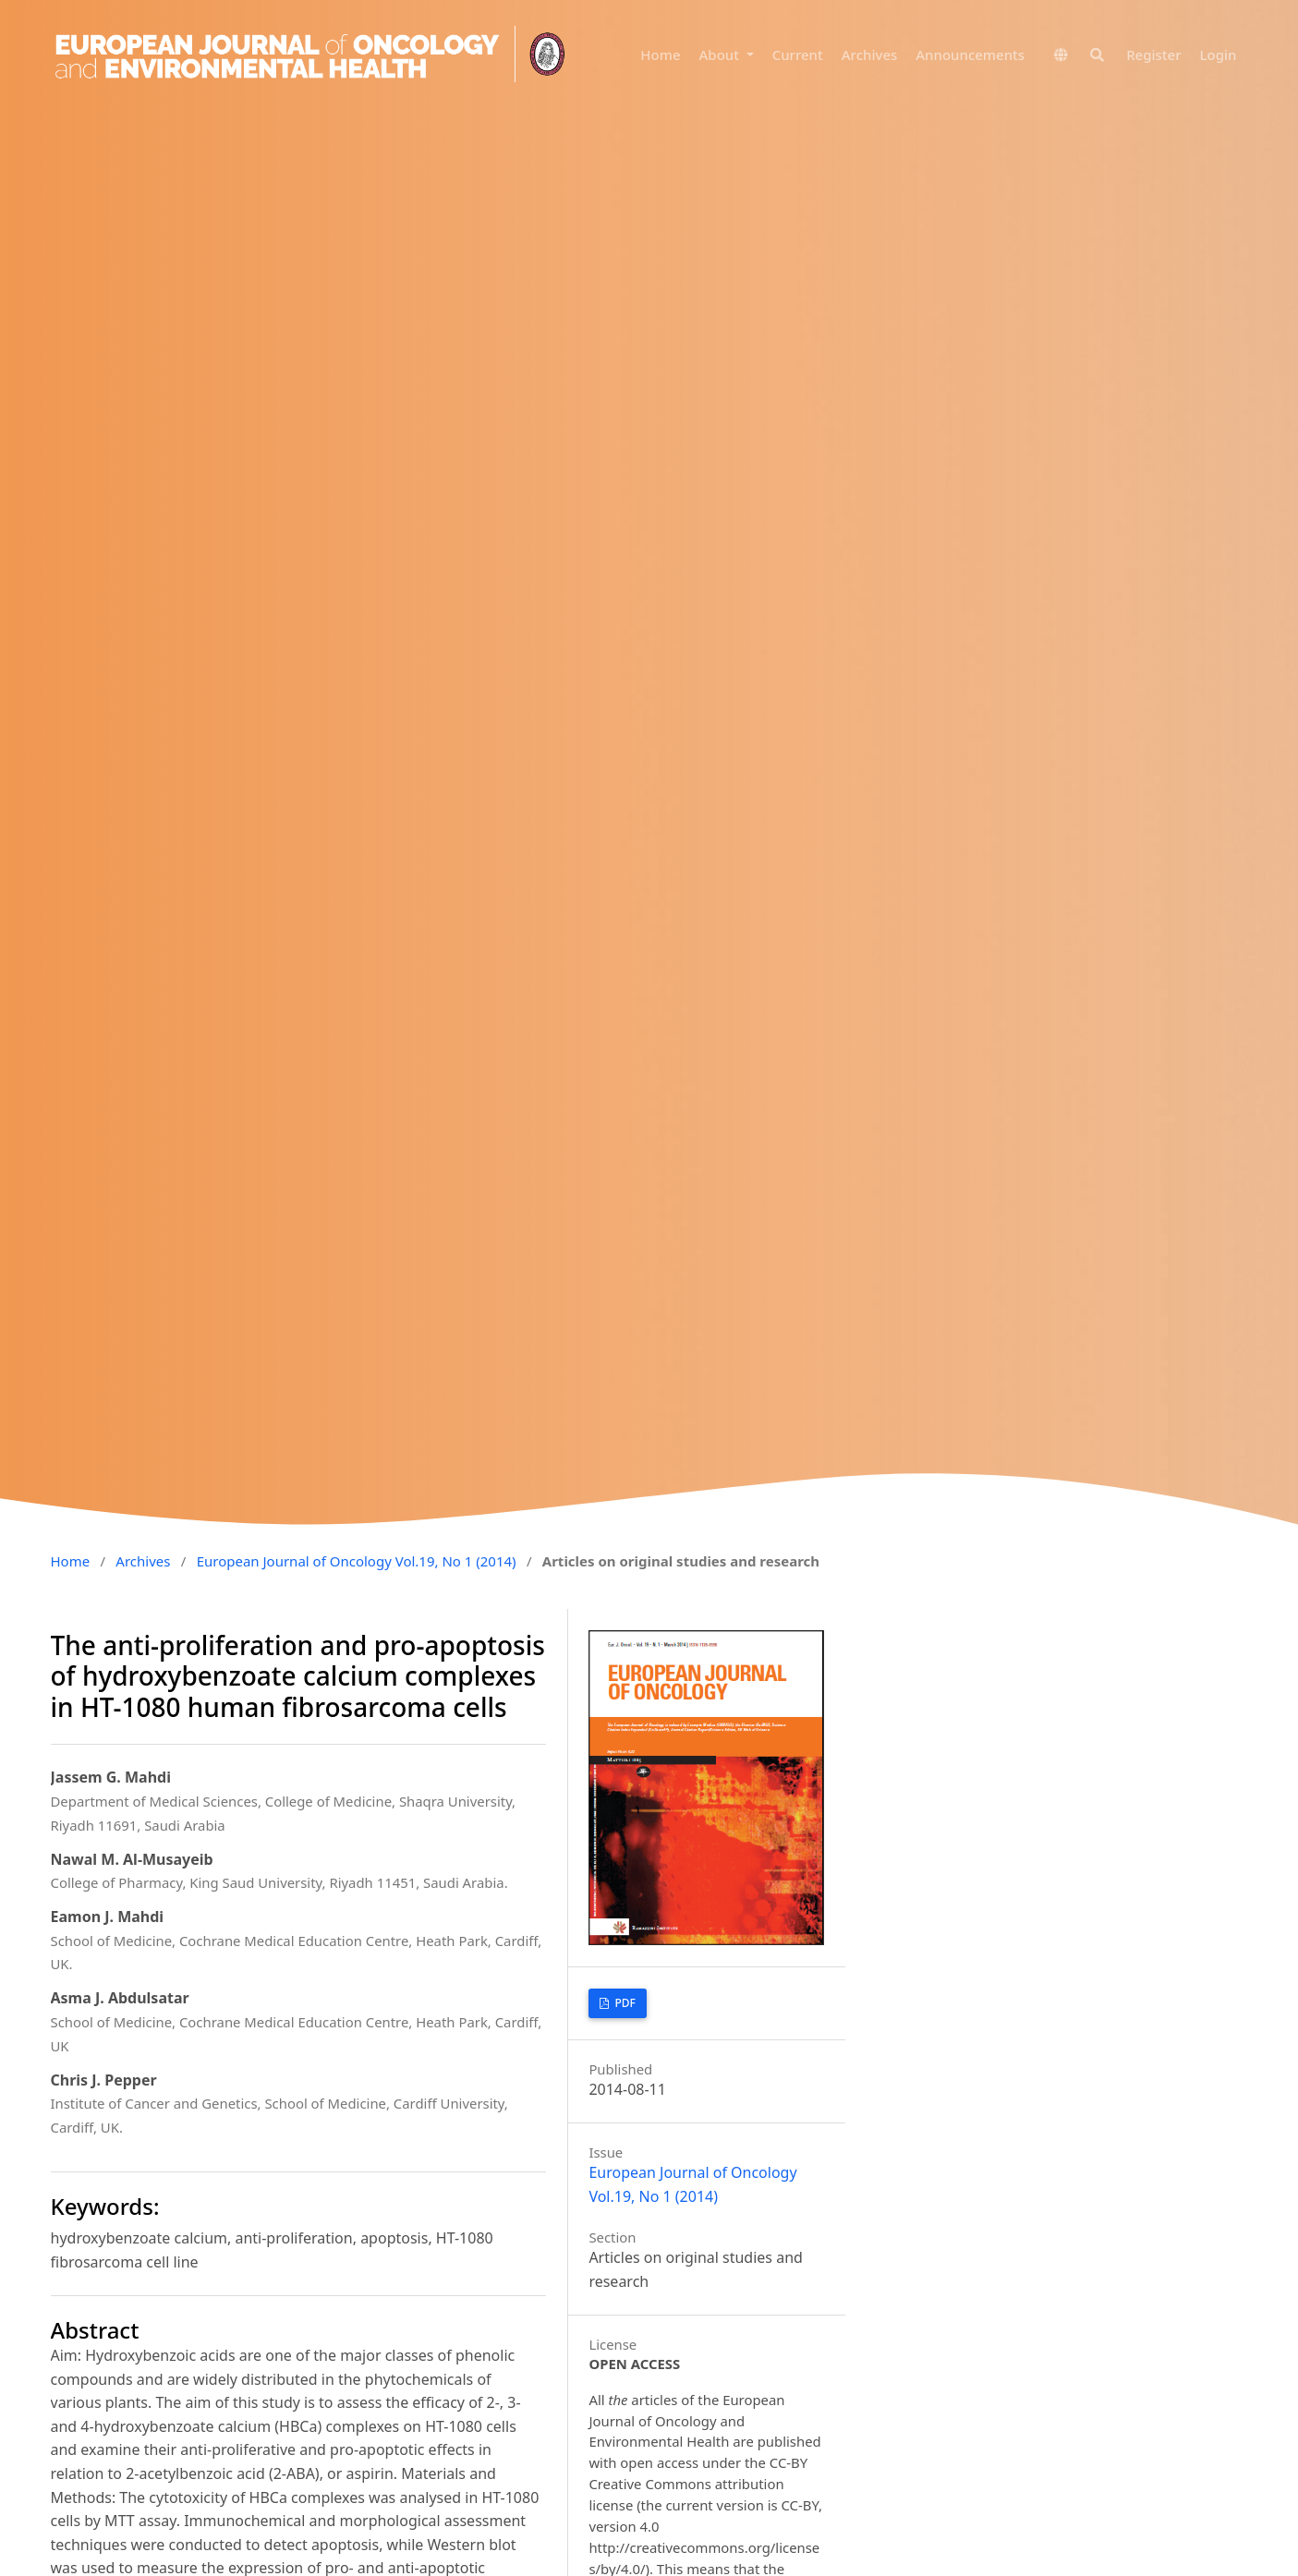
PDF (624, 2003)
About (721, 55)
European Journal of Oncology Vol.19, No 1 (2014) (356, 1561)
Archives (870, 55)
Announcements (970, 55)
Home (660, 55)
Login (1218, 55)
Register (1153, 55)
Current (797, 55)
